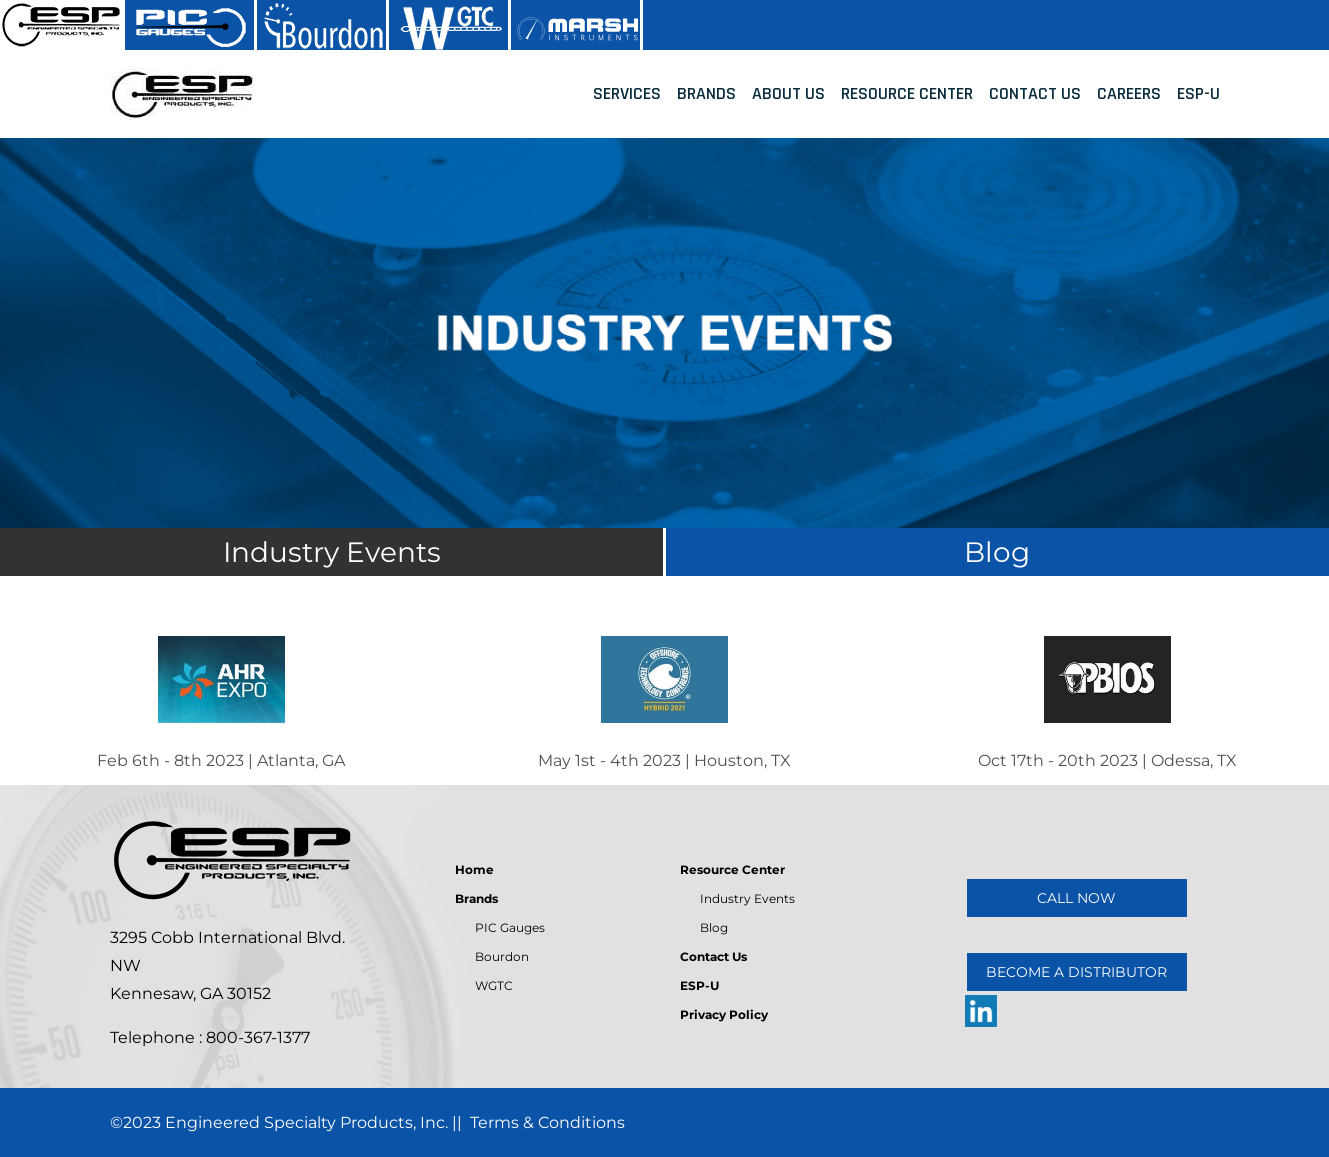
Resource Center (907, 93)
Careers (1129, 93)
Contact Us (1035, 93)
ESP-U (1198, 93)
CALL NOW (1076, 898)
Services (627, 93)
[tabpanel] (664, 333)
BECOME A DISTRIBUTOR (1076, 972)
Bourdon (502, 956)
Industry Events (747, 898)
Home (474, 869)
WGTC (494, 985)
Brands (706, 93)
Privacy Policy (724, 1014)
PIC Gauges (510, 927)
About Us (788, 93)
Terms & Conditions (547, 1122)
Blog (714, 927)
